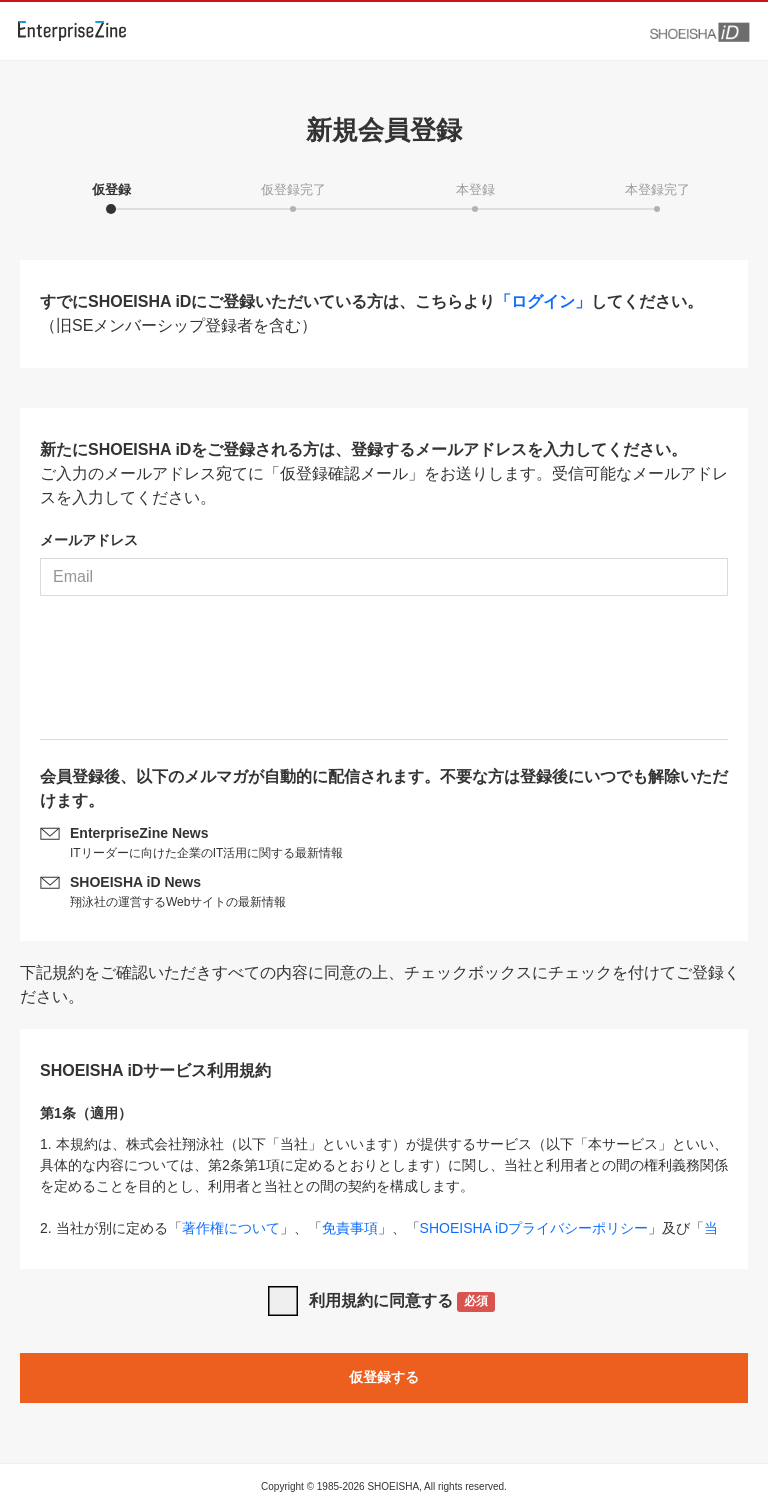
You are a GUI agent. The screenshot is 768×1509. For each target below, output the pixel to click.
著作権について (231, 1228)
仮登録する (384, 1377)
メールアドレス (89, 540)
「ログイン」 (543, 301)
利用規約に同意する (402, 1302)
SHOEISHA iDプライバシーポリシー (534, 1228)
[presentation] (384, 675)
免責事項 (350, 1228)
